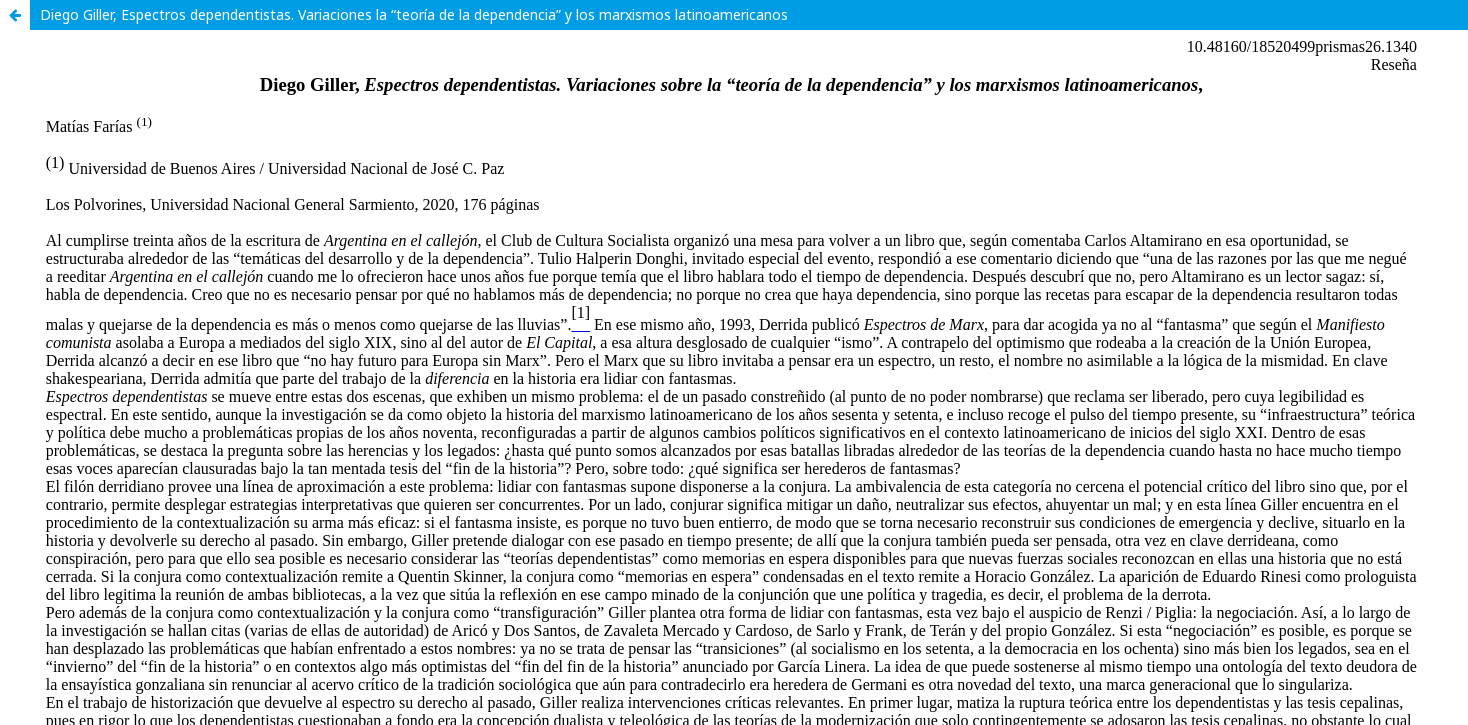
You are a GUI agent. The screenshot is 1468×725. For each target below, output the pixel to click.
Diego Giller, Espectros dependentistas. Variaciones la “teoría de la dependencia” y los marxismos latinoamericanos (414, 14)
